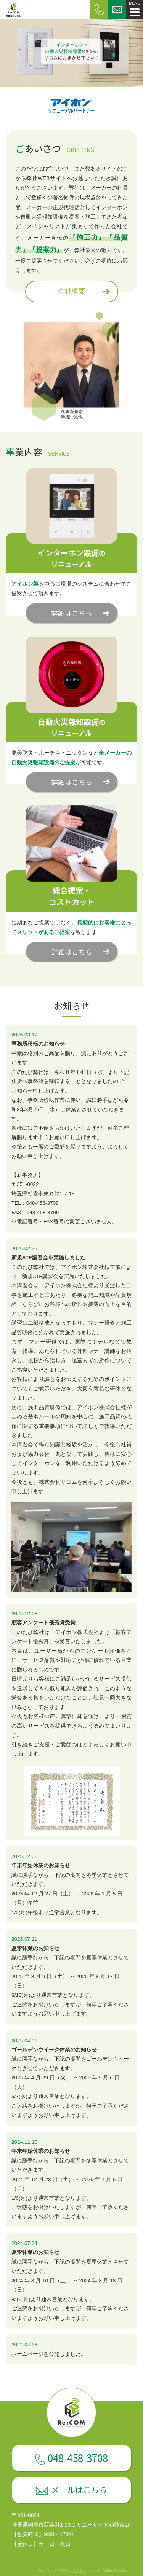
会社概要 (71, 291)
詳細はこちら (71, 613)
